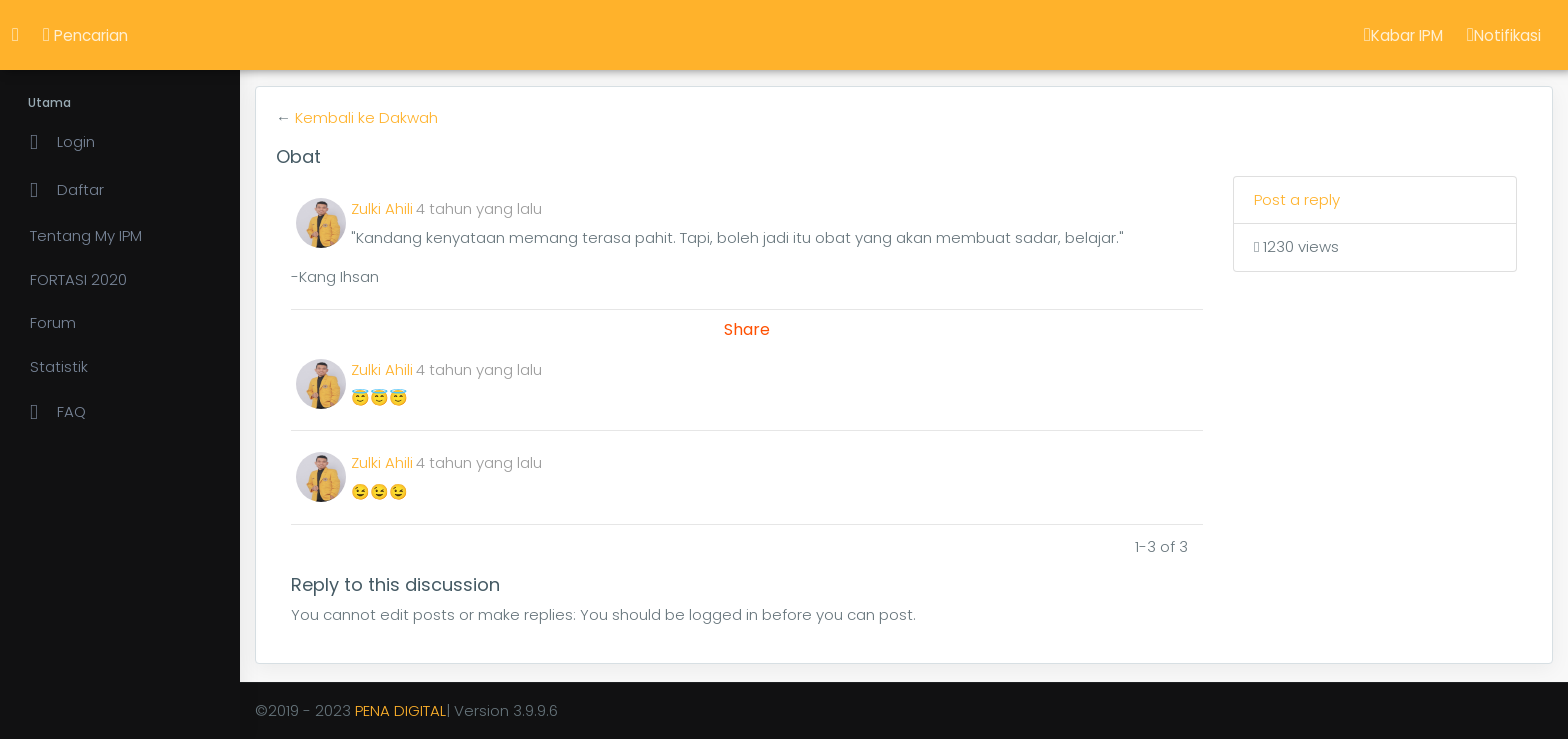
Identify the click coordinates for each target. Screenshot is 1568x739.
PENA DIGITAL (400, 710)
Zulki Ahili (382, 208)
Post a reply (1297, 199)
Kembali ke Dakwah (366, 117)
